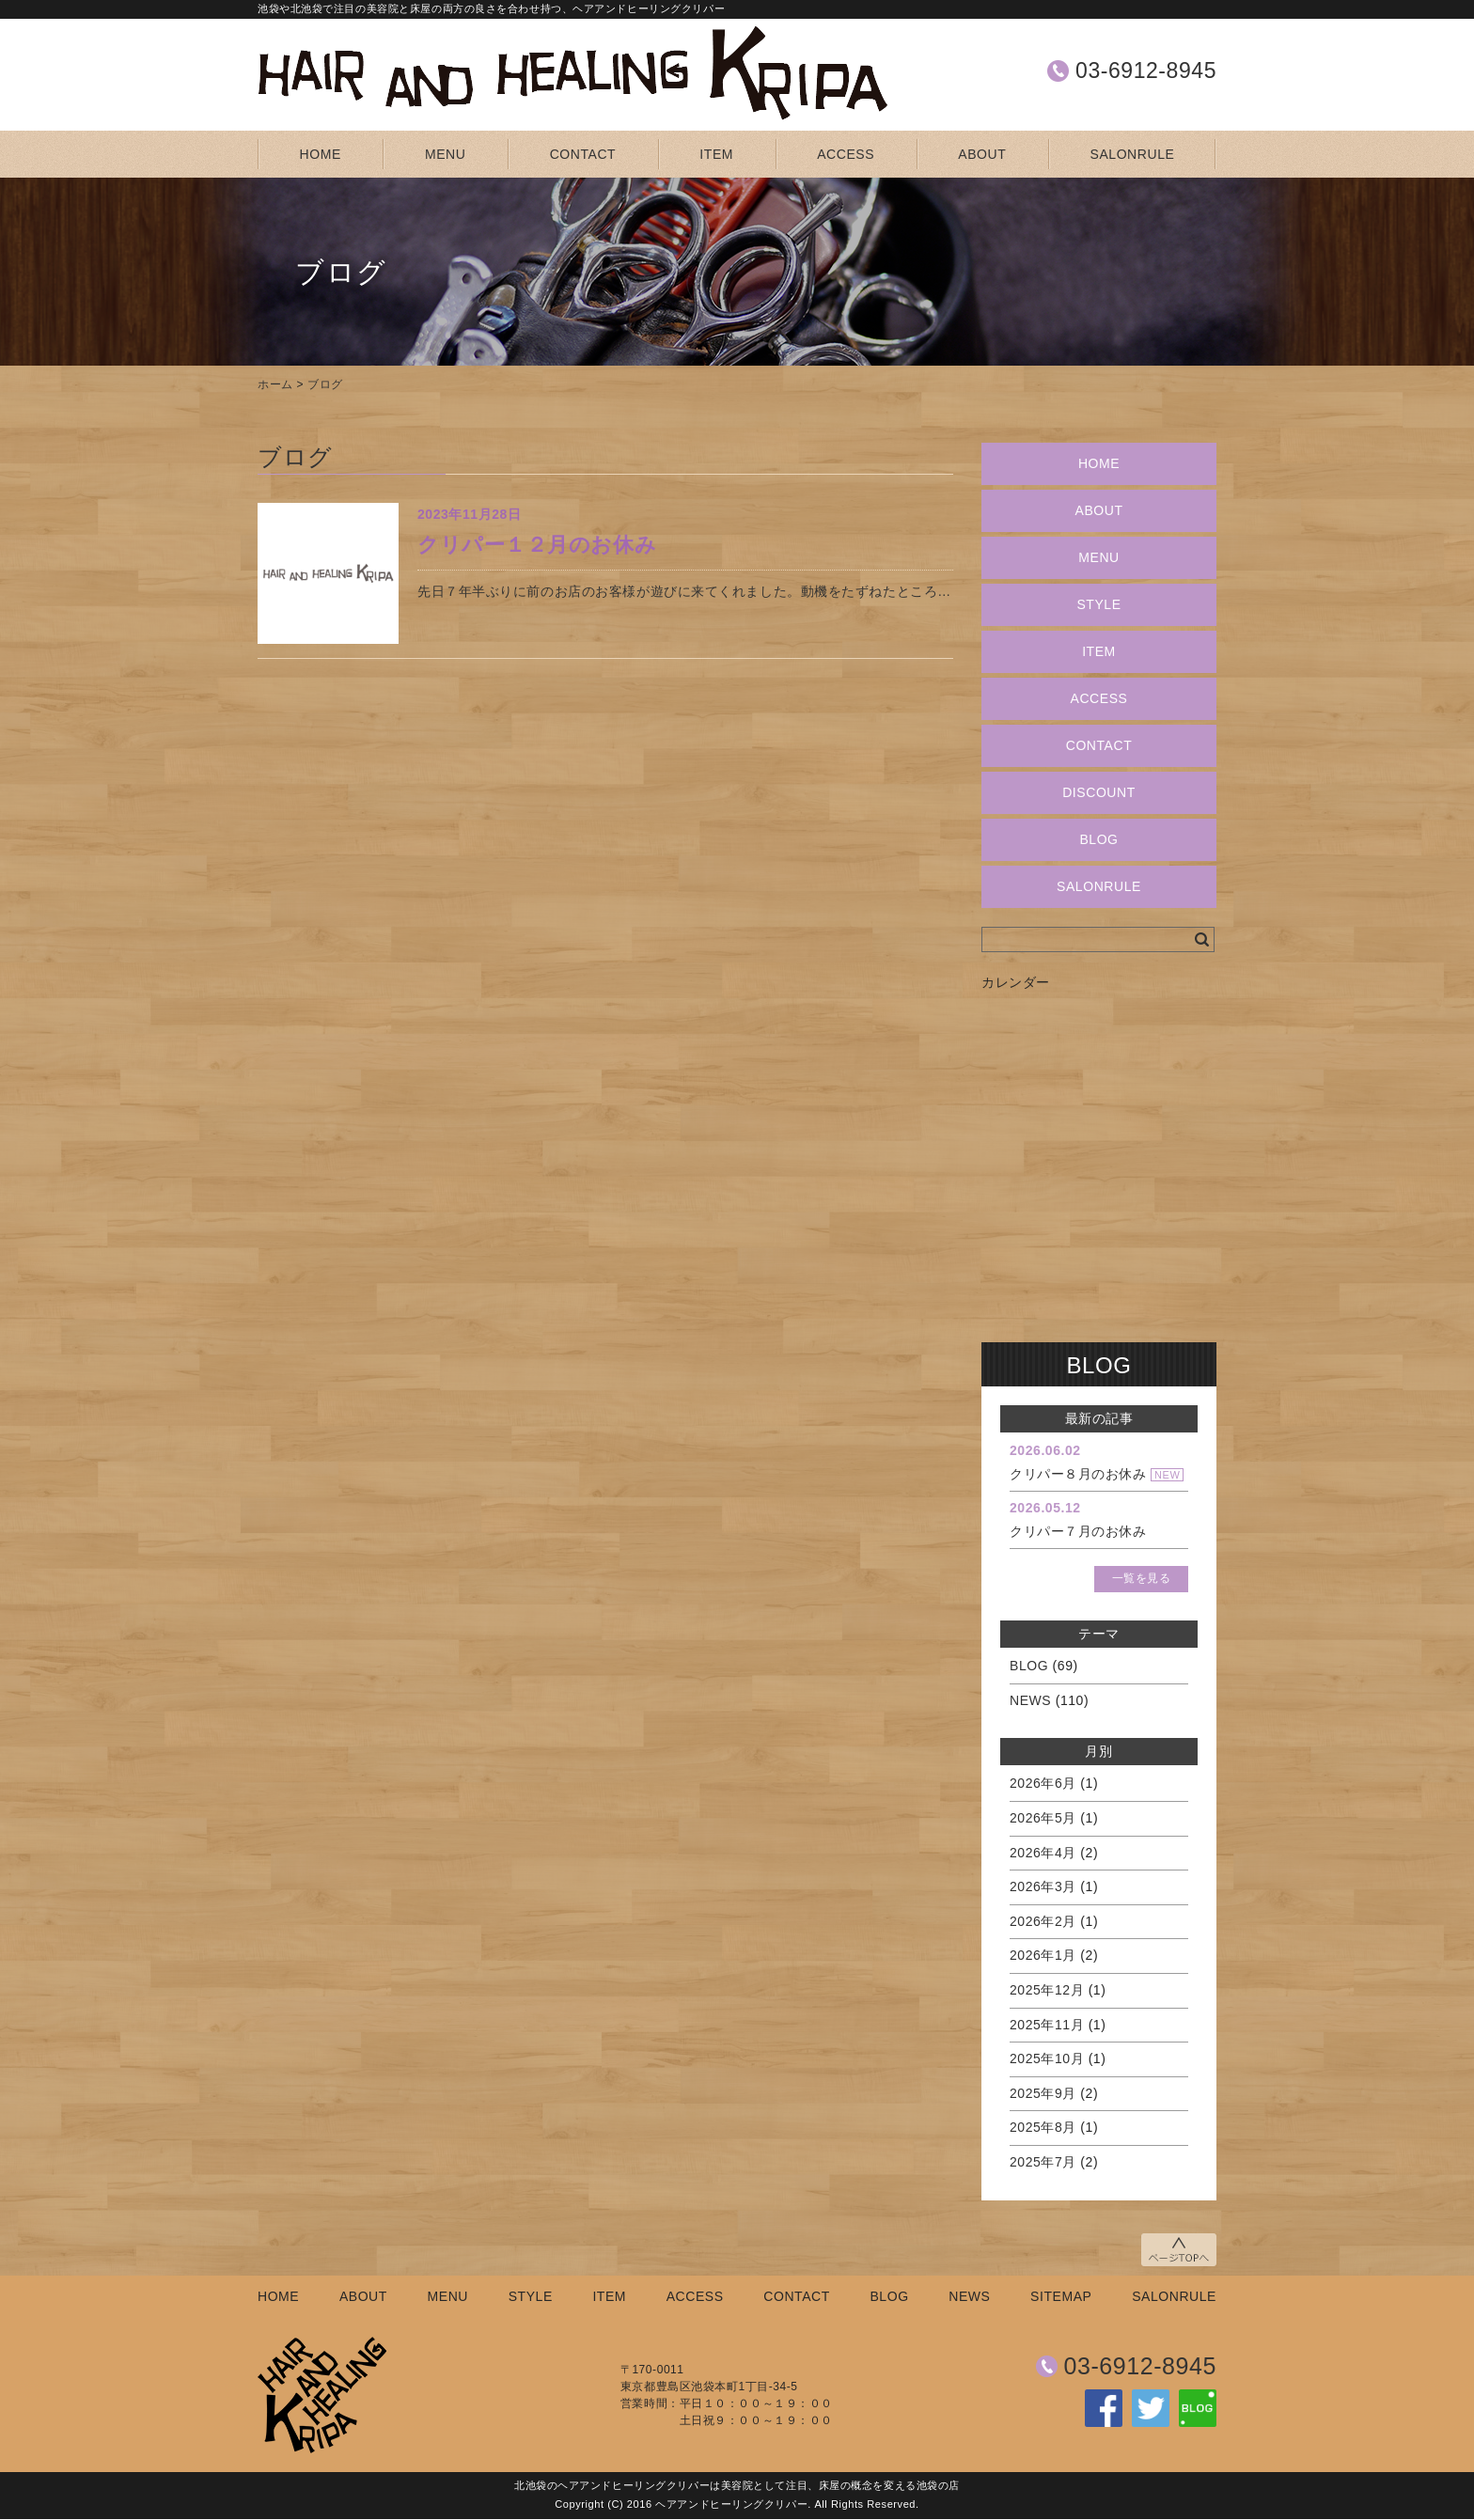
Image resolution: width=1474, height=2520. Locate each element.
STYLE (1098, 604)
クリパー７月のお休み (1078, 1531)
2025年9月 (1043, 2093)
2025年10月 (1047, 2058)
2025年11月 (1047, 2024)
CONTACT (583, 154)
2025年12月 (1047, 1989)
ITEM (716, 154)
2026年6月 (1043, 1783)
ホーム (275, 384)
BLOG (1098, 839)
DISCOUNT (1099, 792)
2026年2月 (1043, 1921)
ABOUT (982, 154)
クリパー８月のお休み (1078, 1473)
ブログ (325, 384)
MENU (445, 154)
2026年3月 (1043, 1886)
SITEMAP (1060, 2296)
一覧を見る (1141, 1578)
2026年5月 (1043, 1817)
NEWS (1030, 1700)
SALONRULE (1132, 154)
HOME (320, 154)
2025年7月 (1043, 2161)
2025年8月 (1043, 2127)
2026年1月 (1043, 1955)
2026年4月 (1043, 1852)
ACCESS (845, 154)
